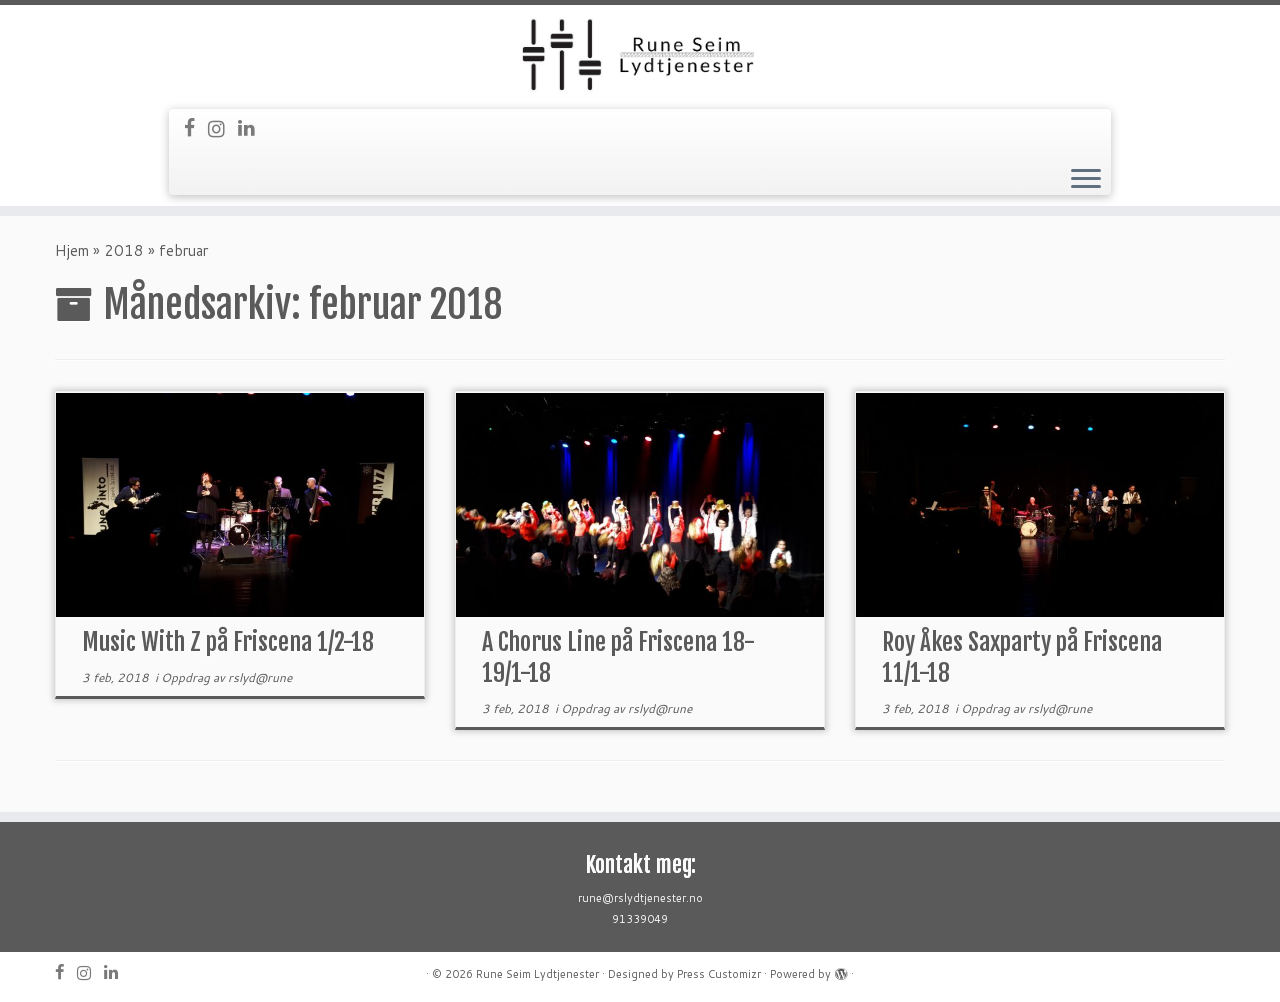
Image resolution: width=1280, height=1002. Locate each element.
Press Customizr (719, 974)
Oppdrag (187, 677)
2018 (124, 250)
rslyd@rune (260, 677)
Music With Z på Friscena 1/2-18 (228, 642)
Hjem (72, 250)
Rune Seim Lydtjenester (537, 974)
